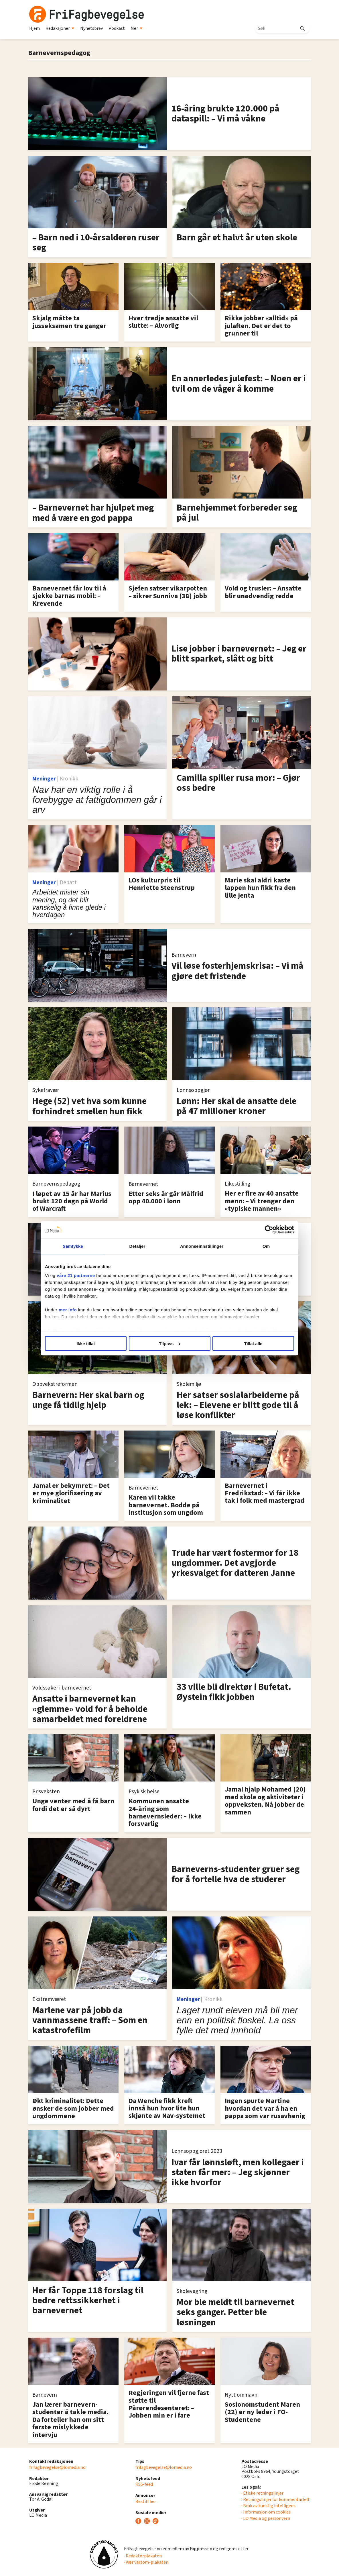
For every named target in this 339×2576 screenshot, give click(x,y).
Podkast (117, 28)
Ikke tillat (85, 1343)
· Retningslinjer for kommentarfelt (275, 2499)
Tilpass (169, 1343)
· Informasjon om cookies (266, 2512)
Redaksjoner (60, 28)
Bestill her (145, 2501)
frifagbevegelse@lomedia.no (57, 2467)
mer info (68, 1309)
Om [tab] (266, 1245)
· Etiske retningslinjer (262, 2493)
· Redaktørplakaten (143, 2556)
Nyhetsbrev (91, 28)
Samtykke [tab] (73, 1245)
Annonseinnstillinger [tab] (201, 1245)
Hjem (34, 28)
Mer (137, 28)
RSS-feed (144, 2484)
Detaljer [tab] (137, 1245)
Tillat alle (253, 1343)
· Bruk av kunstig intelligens (268, 2506)
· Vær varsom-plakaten (146, 2562)
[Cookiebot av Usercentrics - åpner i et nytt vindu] (269, 1229)
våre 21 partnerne (76, 1275)
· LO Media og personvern (265, 2518)
